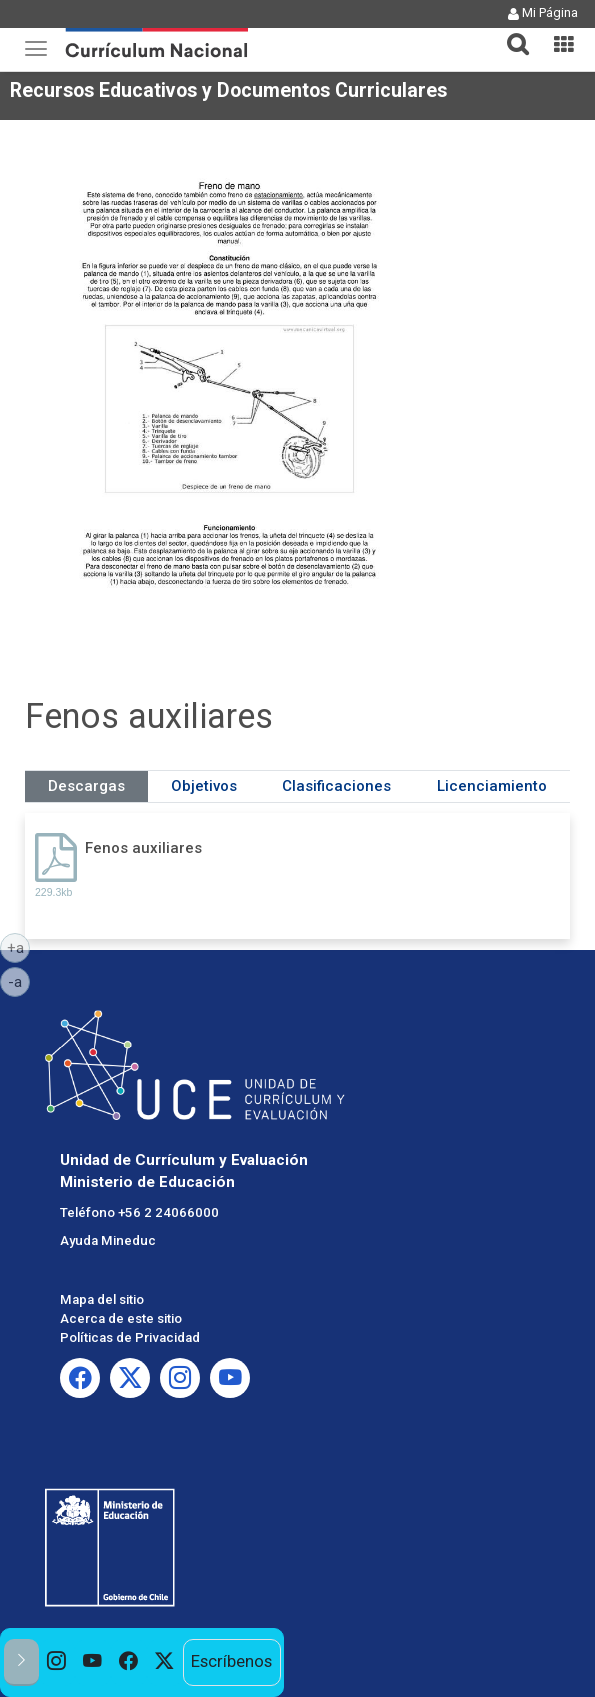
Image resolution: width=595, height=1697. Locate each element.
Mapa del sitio (102, 1299)
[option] (57, 1662)
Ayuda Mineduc (108, 1240)
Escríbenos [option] (231, 1661)
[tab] (510, 32)
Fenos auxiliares (143, 848)
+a (19, 947)
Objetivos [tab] (204, 786)
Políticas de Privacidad (130, 1337)
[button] (510, 32)
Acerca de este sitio (121, 1318)
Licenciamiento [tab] (492, 786)
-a (19, 981)
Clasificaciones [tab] (336, 786)
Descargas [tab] (86, 786)
